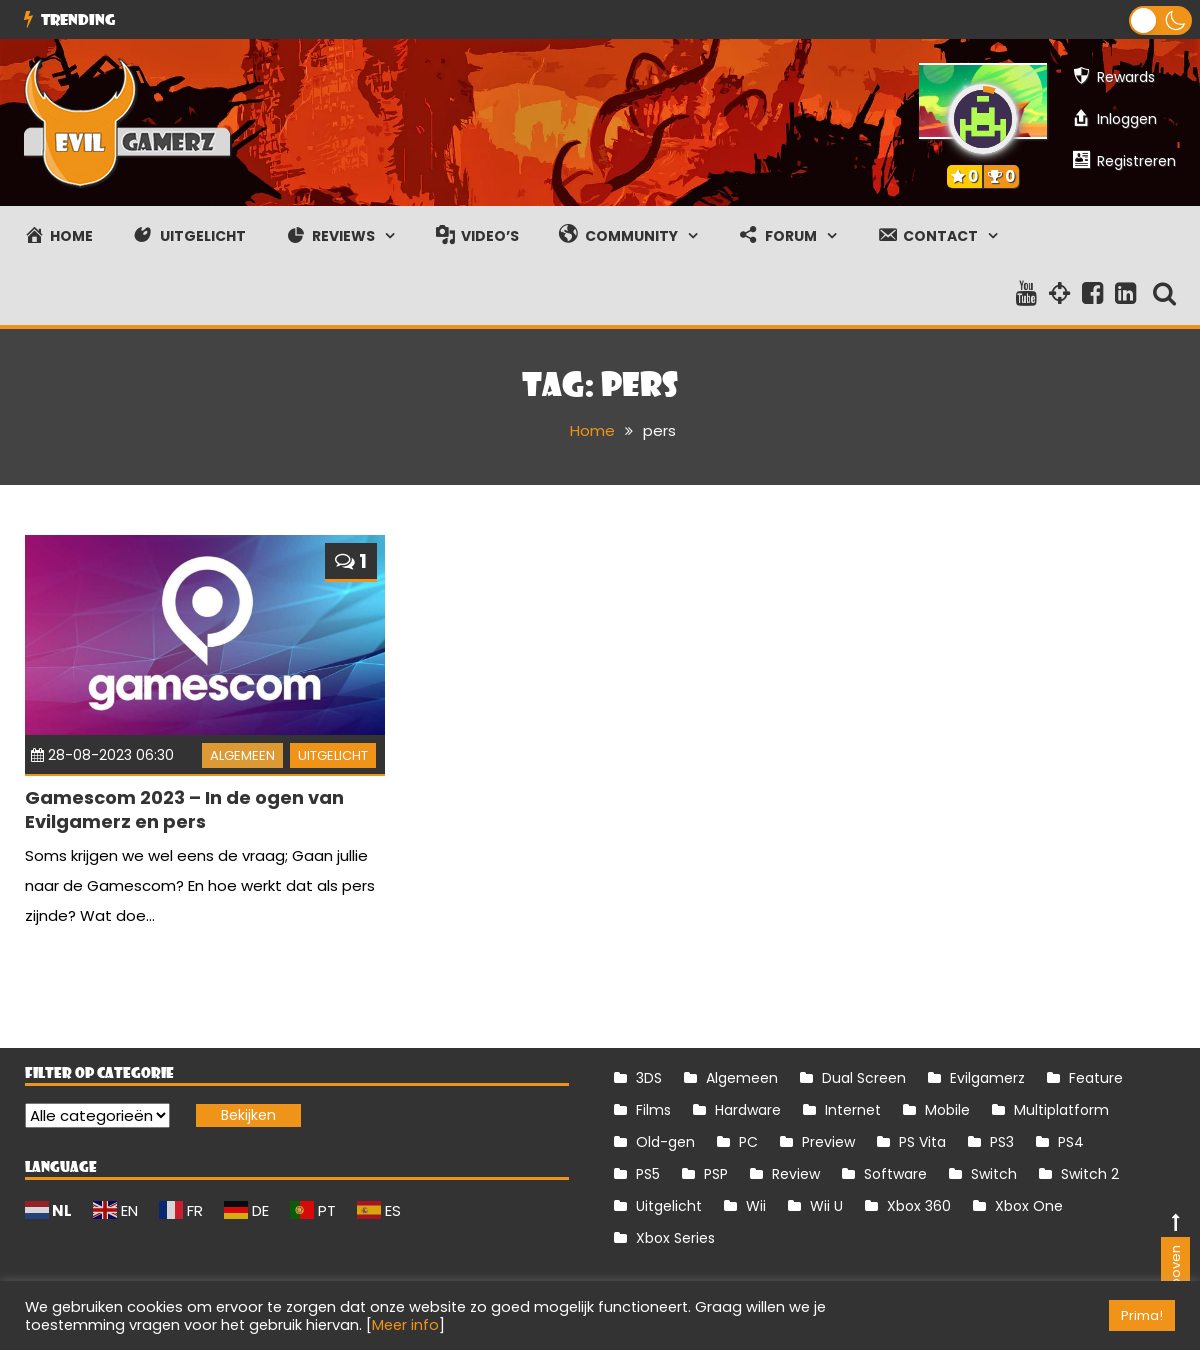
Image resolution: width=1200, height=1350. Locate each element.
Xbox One (1029, 1205)
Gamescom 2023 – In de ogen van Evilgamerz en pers (184, 809)
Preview (828, 1141)
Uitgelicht (333, 754)
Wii (756, 1205)
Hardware (748, 1109)
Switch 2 (1090, 1173)
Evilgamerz (987, 1077)
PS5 (648, 1173)
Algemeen (242, 754)
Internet (853, 1109)
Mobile (947, 1109)
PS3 (1002, 1141)
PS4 (1071, 1141)
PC (748, 1141)
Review (796, 1173)
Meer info (405, 1325)
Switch (994, 1173)
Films (653, 1109)
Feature (1096, 1077)
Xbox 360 (919, 1205)
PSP (716, 1173)
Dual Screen (864, 1077)
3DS (649, 1077)
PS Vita (922, 1141)
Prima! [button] (1142, 1315)
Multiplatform (1061, 1109)
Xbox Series (675, 1237)
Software (895, 1173)
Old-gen (665, 1141)
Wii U (826, 1205)
